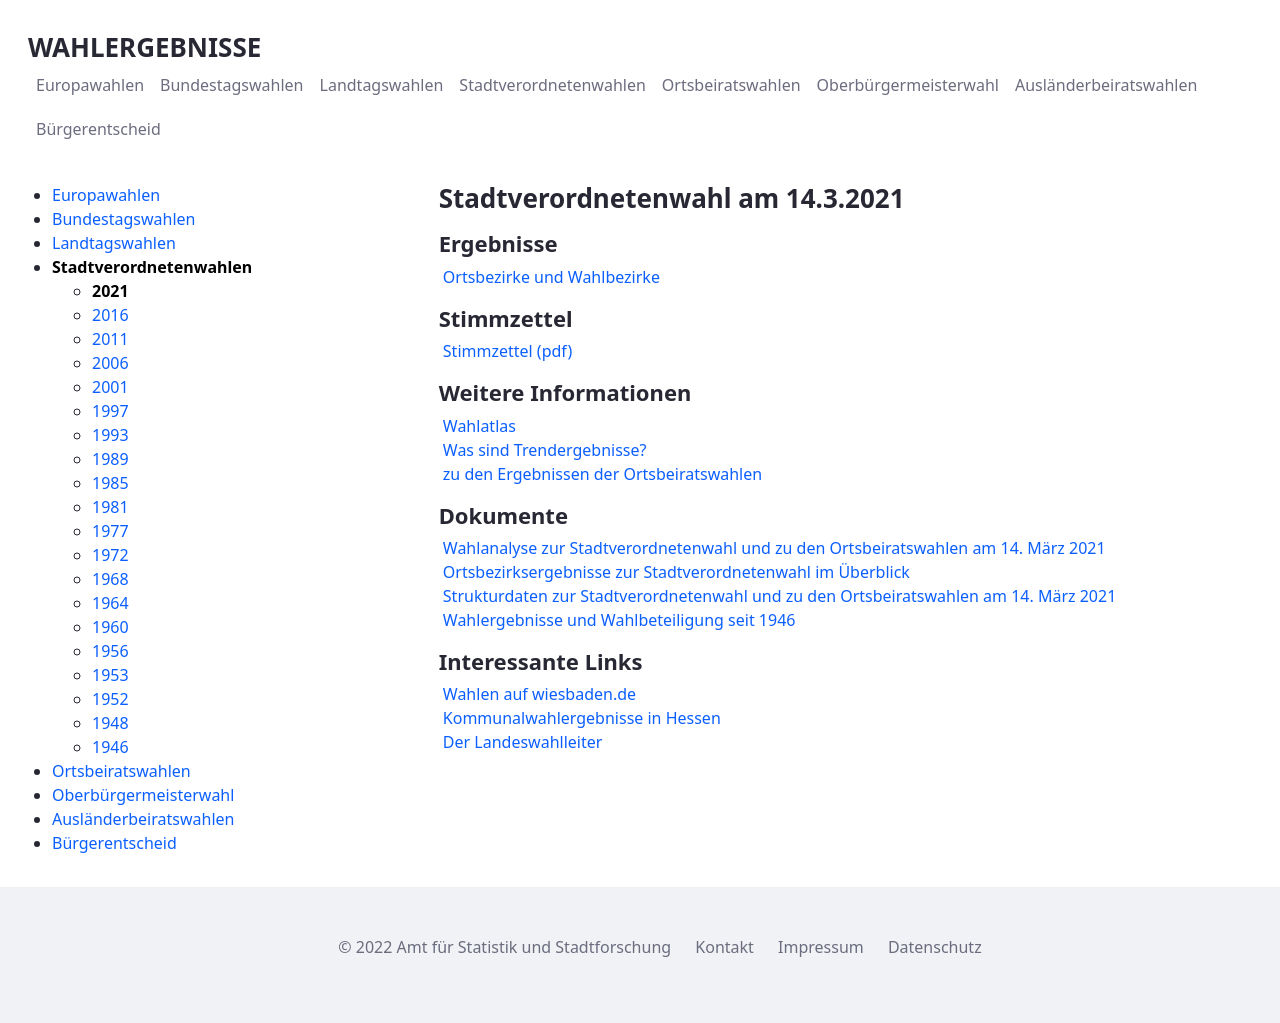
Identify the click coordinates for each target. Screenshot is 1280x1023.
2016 (110, 315)
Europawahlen (106, 195)
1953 (110, 675)
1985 (110, 483)
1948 (110, 723)
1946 (110, 747)
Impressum (821, 947)
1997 (110, 411)
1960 (110, 627)
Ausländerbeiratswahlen (143, 819)
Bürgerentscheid (114, 843)
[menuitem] (90, 85)
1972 (110, 555)
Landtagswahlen (114, 243)
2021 (110, 291)
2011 (110, 339)
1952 (110, 699)
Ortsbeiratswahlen (121, 771)
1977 (110, 531)
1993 (110, 435)
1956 (110, 651)
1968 (110, 579)
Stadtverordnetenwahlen (152, 267)
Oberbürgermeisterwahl (143, 795)
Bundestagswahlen (123, 219)
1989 (110, 459)
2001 (110, 387)
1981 (110, 507)
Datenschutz (935, 947)
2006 (110, 363)
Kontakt (724, 947)
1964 (110, 603)
